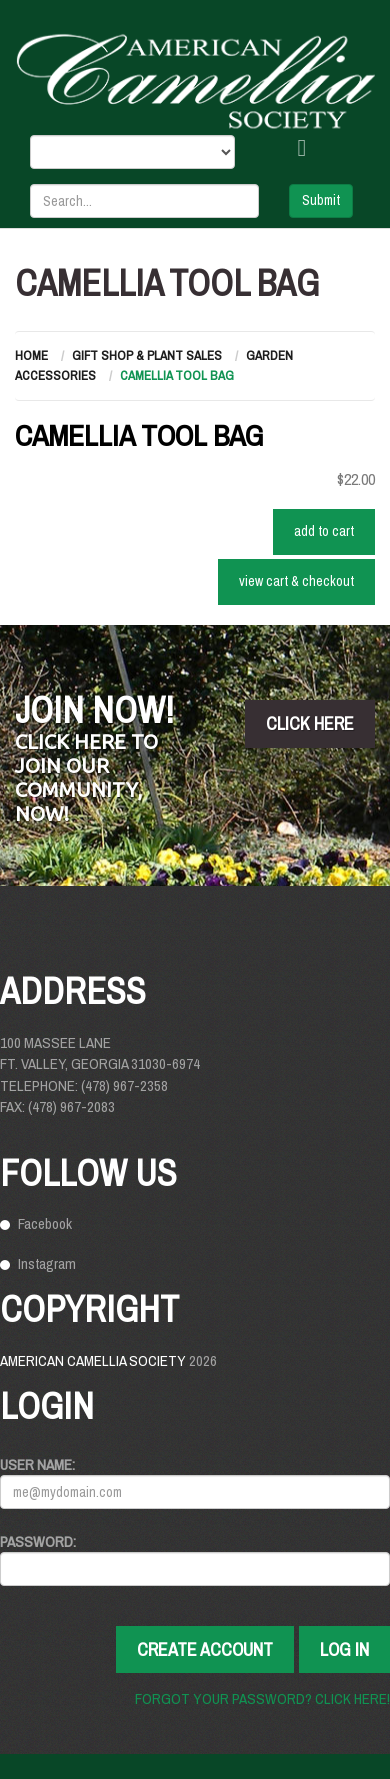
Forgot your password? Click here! (262, 1698)
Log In (344, 1649)
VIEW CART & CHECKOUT (296, 581)
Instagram (47, 1263)
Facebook (45, 1223)
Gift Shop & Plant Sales (147, 355)
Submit (321, 200)
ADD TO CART (324, 531)
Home (31, 355)
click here (310, 723)
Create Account (205, 1649)
